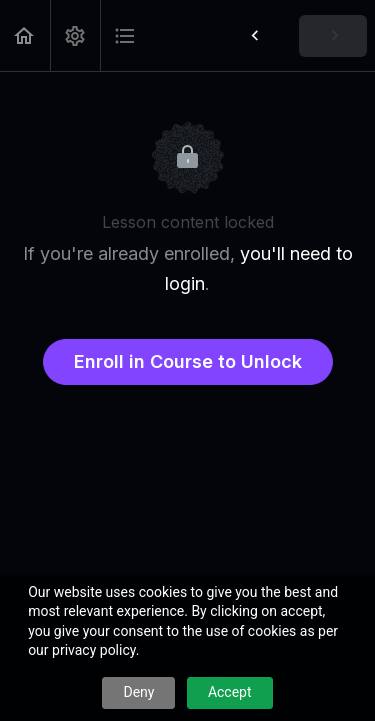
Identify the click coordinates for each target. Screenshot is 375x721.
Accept (230, 692)
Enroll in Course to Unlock (188, 361)
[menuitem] (75, 35)
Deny (138, 692)
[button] (25, 35)
